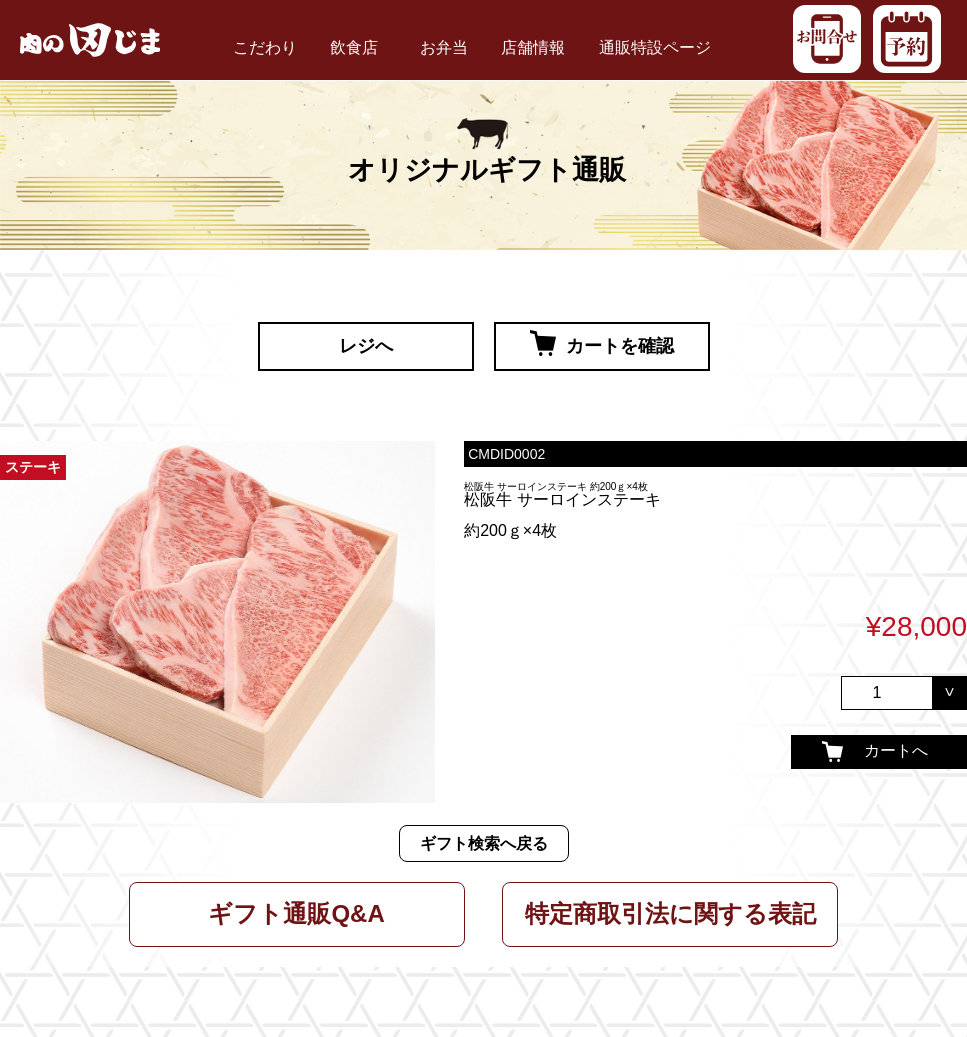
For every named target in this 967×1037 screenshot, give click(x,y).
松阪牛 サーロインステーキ (562, 499)
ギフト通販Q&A (296, 913)
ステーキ (33, 467)
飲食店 (354, 47)
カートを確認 (602, 343)
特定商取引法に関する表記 (670, 913)
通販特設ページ (655, 47)
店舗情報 (533, 47)
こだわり (265, 47)
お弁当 (444, 47)
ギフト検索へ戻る (484, 843)
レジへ (366, 346)
